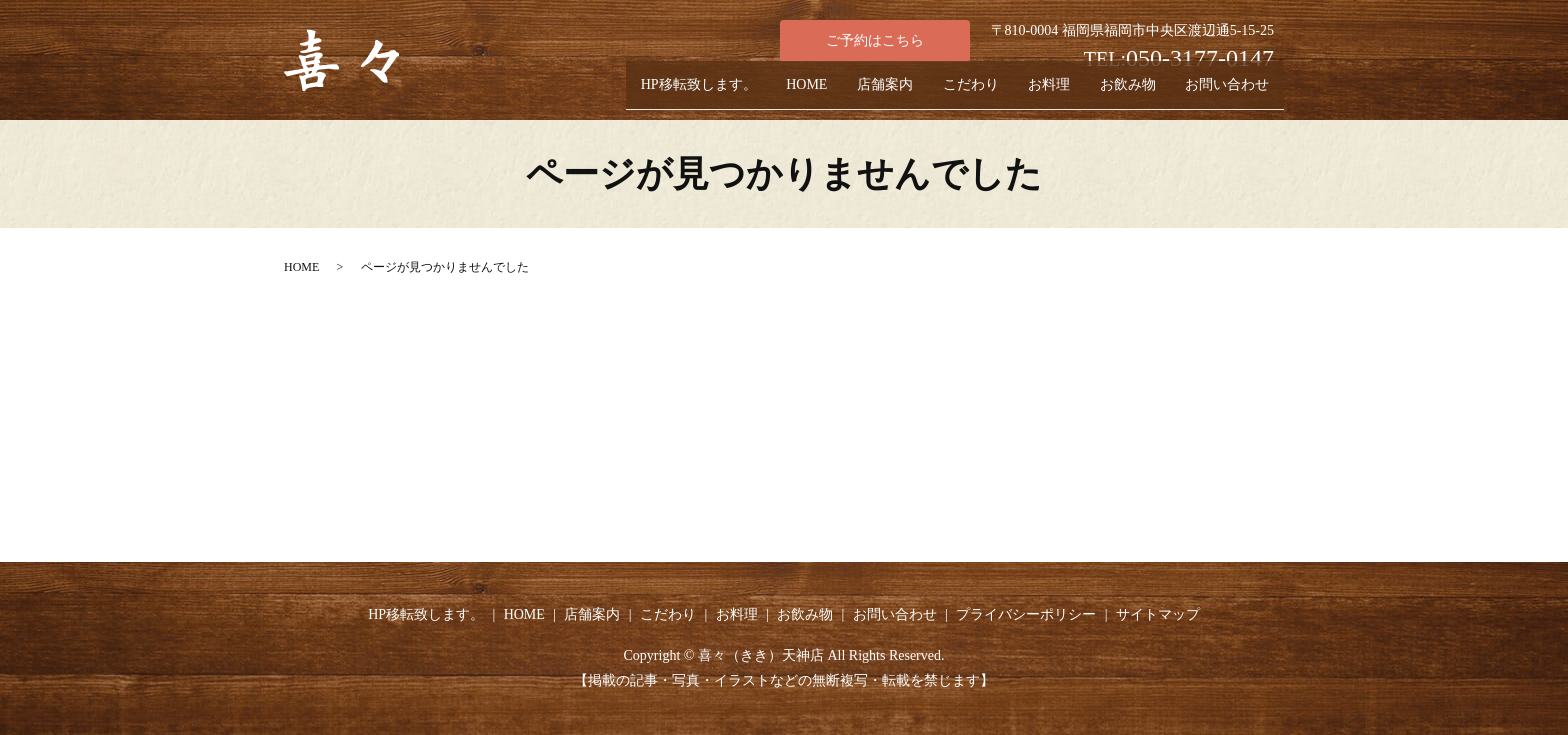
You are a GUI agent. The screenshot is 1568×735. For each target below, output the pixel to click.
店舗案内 (829, 93)
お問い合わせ (1221, 93)
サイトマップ (1158, 614)
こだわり (927, 93)
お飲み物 (1109, 93)
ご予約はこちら (875, 40)
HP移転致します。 (618, 93)
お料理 (1018, 93)
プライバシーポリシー (1026, 614)
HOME (738, 93)
